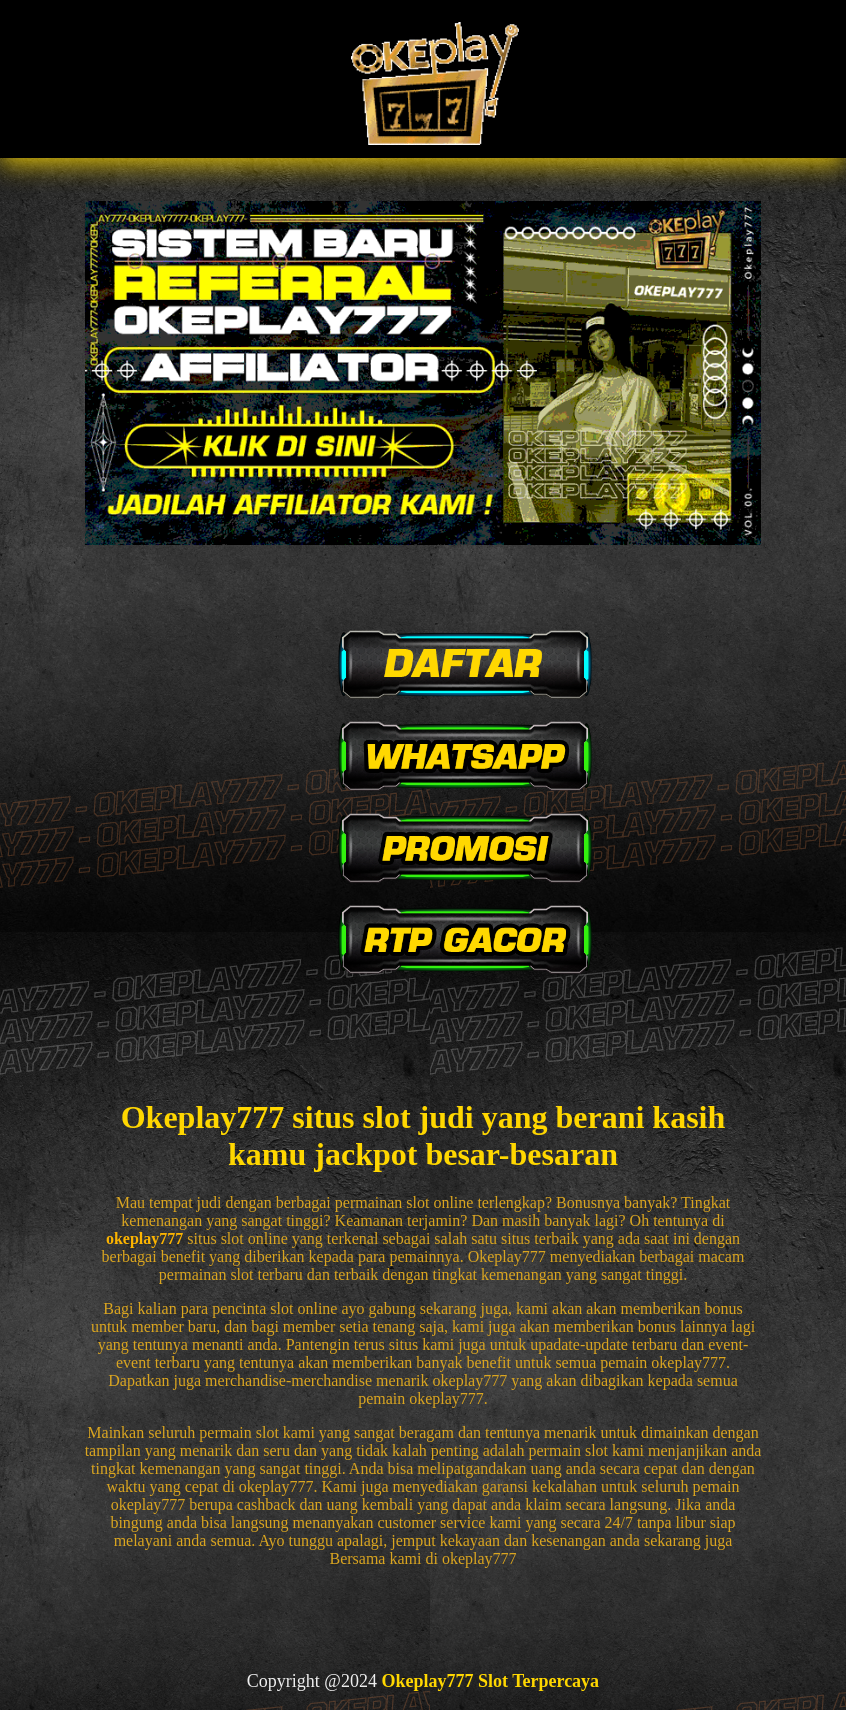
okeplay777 (144, 1238)
